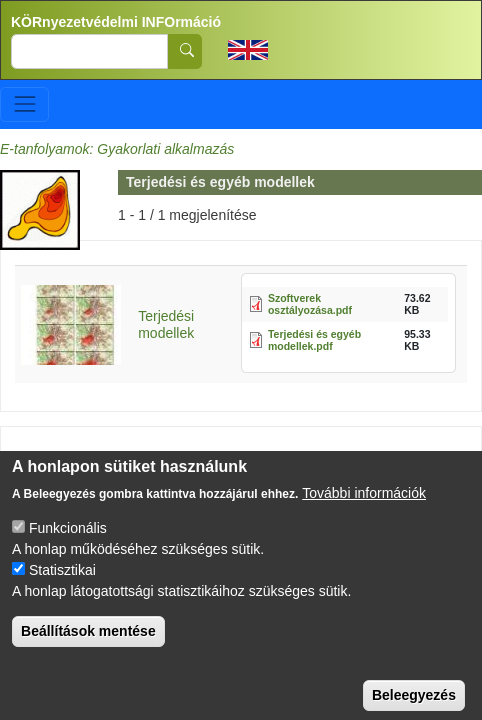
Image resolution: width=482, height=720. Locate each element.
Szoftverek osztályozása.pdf (310, 304)
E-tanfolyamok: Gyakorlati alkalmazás (117, 149)
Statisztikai (62, 585)
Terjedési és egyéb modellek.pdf (314, 340)
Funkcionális (68, 543)
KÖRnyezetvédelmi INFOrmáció (116, 22)
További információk (364, 508)
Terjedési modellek (166, 324)
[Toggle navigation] (24, 104)
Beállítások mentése (88, 646)
